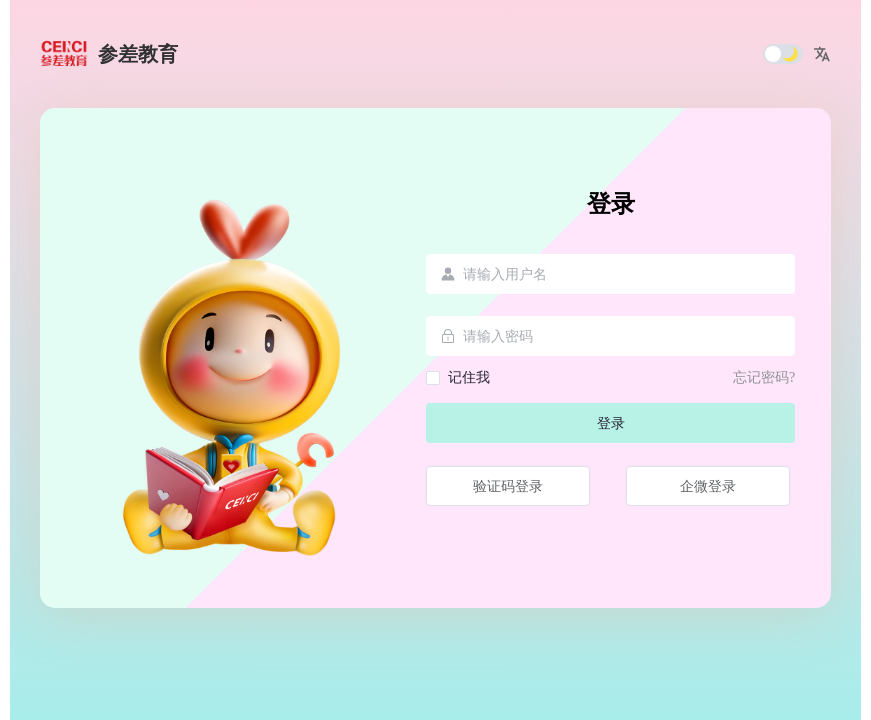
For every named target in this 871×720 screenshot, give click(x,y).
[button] (822, 54)
